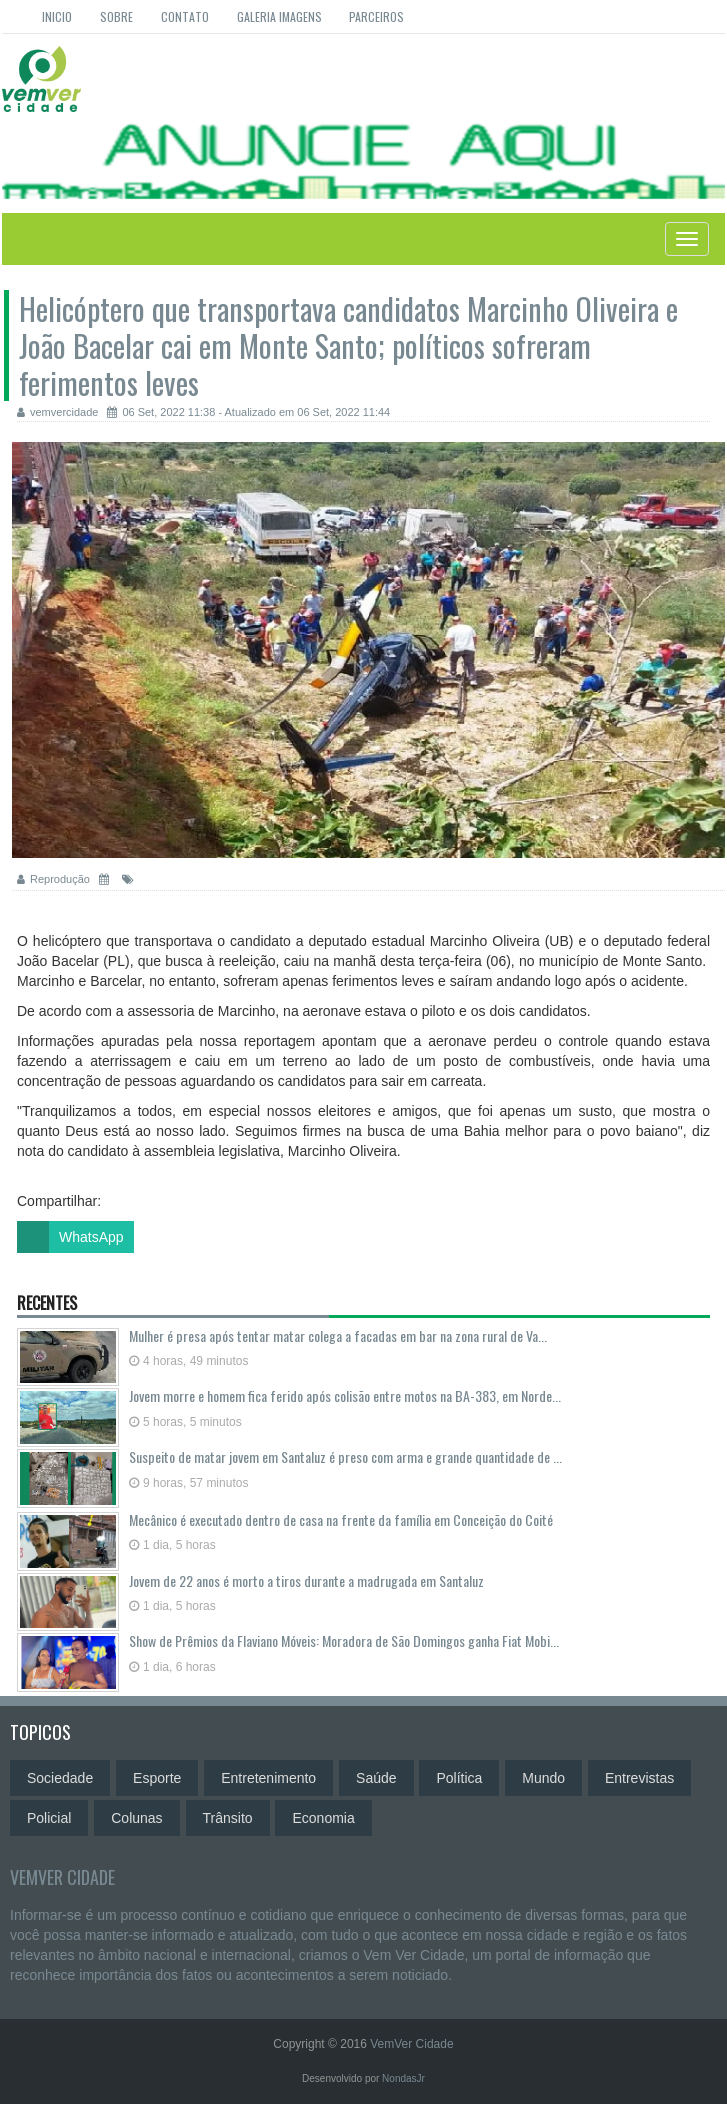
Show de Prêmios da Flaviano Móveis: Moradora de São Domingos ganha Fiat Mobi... (344, 1640)
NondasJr (403, 2078)
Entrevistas (639, 1778)
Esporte (157, 1778)
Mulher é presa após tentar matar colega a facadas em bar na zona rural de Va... (338, 1335)
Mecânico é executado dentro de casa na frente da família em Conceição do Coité (341, 1519)
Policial (49, 1818)
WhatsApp (70, 1237)
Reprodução (53, 879)
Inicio (57, 16)
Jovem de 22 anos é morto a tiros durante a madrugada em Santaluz (306, 1580)
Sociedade (60, 1778)
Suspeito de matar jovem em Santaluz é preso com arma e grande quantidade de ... (345, 1456)
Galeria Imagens (279, 16)
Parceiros (376, 16)
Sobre (116, 16)
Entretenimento (268, 1778)
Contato (185, 16)
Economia (323, 1818)
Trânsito (228, 1818)
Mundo (543, 1778)
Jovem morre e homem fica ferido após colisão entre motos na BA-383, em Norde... (345, 1395)
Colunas (136, 1818)
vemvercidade (57, 412)
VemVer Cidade (62, 1877)
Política (459, 1778)
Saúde (376, 1778)
